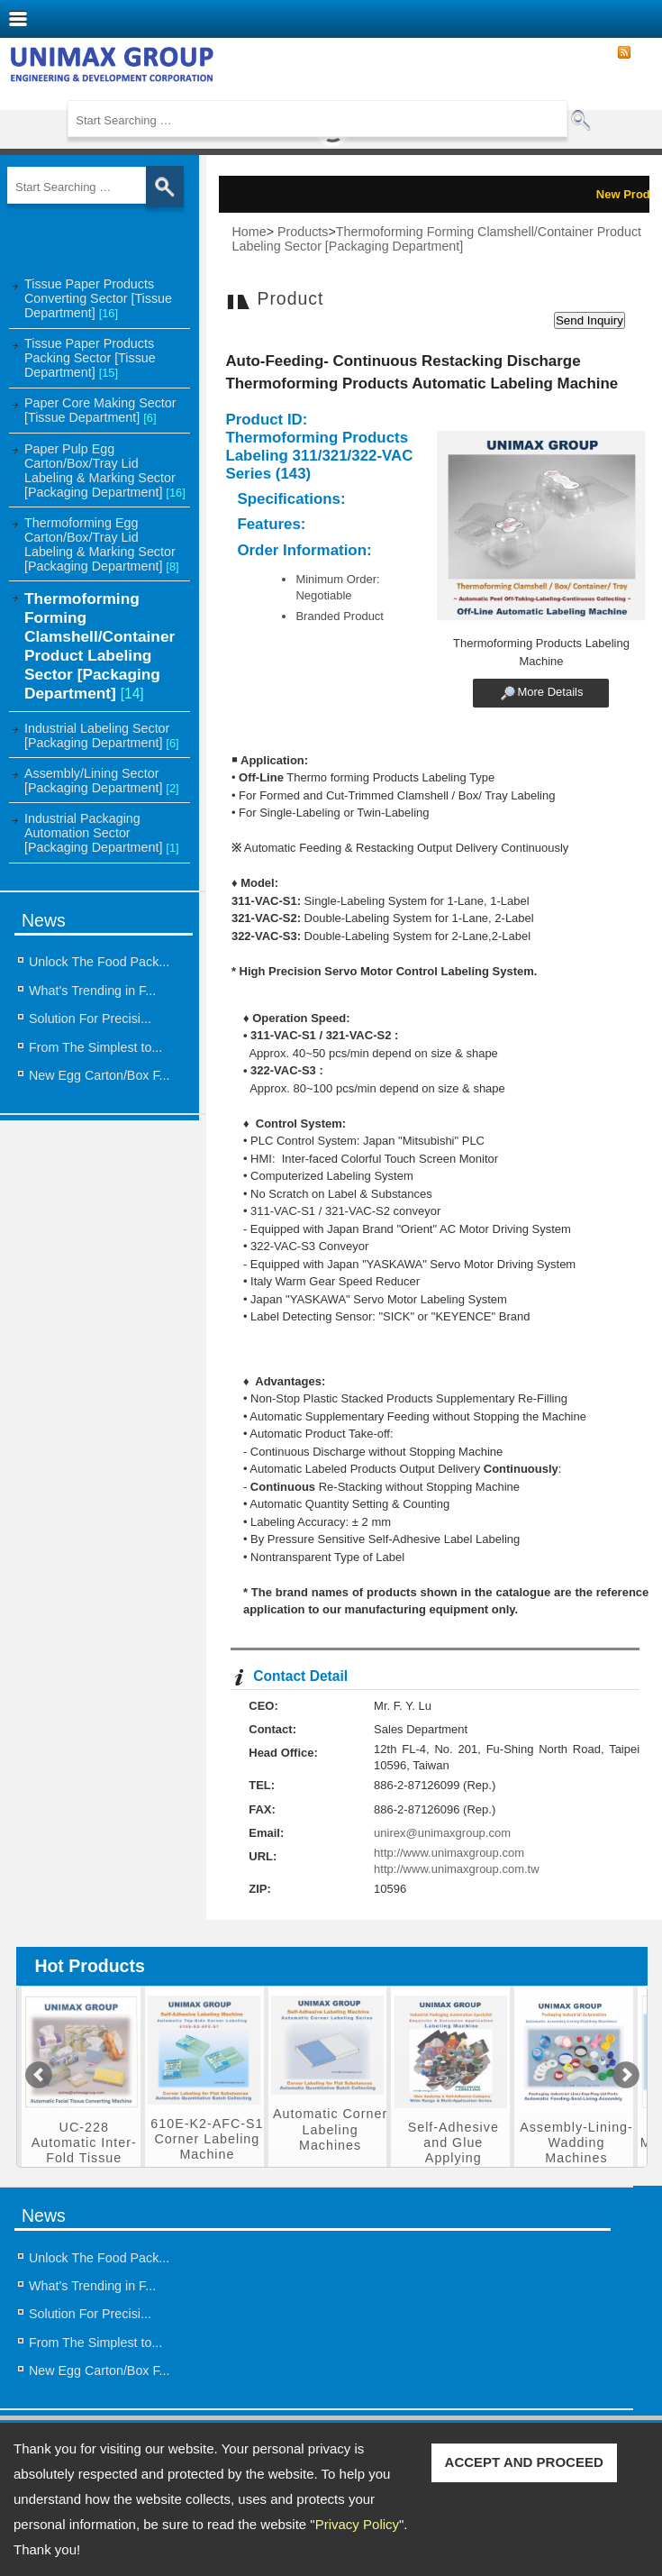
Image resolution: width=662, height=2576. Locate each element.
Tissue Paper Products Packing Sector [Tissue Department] (90, 357)
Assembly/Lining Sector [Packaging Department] (101, 780)
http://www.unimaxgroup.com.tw (457, 1869)
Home (249, 231)
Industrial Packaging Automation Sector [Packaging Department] (101, 832)
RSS (624, 53)
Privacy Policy (357, 2524)
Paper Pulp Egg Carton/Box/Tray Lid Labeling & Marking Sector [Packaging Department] (105, 470)
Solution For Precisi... (90, 1018)
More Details (550, 692)
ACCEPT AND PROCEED (524, 2462)
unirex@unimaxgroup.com (442, 1833)
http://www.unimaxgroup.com (449, 1852)
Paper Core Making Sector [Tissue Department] (100, 410)
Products (302, 231)
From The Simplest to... (95, 1047)
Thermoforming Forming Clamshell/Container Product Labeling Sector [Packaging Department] (99, 645)
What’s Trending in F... (92, 990)
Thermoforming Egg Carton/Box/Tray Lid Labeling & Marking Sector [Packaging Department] (101, 544)
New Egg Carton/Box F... (99, 1075)
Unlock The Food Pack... (99, 962)
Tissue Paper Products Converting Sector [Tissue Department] (98, 298)
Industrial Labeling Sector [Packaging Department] (101, 735)
